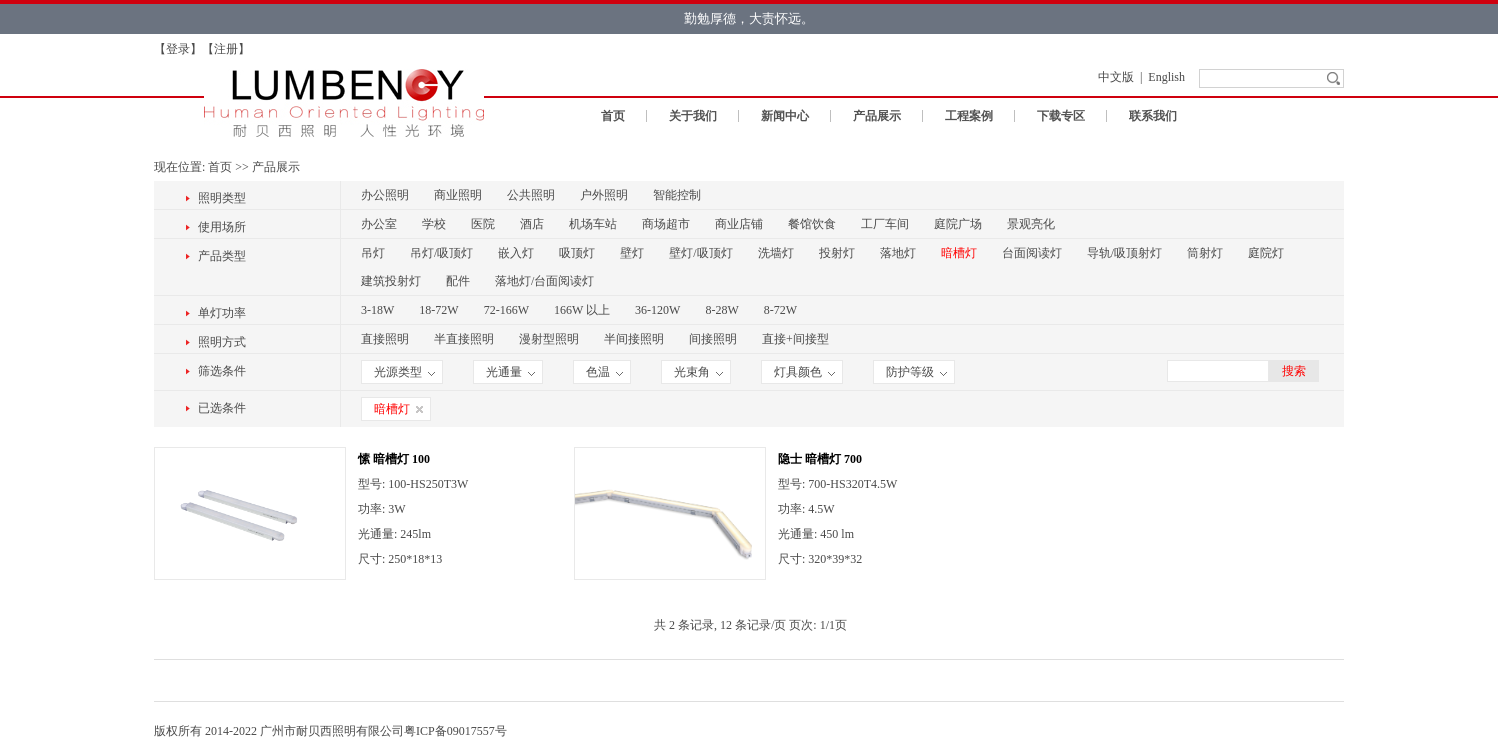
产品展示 (877, 116)
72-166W (506, 310)
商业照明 (458, 195)
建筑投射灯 (391, 281)
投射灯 (837, 253)
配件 (458, 281)
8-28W (721, 310)
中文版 (1116, 77)
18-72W (438, 310)
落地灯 (898, 253)
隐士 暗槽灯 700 (820, 459)
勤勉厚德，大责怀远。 (749, 18)
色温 (604, 372)
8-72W (780, 310)
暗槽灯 (959, 253)
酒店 (532, 224)
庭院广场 (958, 224)
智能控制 (677, 195)
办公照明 (385, 195)
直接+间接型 (795, 339)
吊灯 (373, 253)
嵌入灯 (516, 253)
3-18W (377, 310)
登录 (178, 49)
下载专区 (1061, 116)
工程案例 (969, 116)
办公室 (379, 224)
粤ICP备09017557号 (455, 731)
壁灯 (632, 253)
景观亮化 (1031, 224)
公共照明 (531, 195)
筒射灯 (1205, 253)
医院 (483, 224)
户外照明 (604, 195)
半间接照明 (634, 339)
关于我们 (693, 116)
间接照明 (713, 339)
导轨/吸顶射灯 (1124, 253)
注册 (226, 49)
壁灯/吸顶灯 (700, 253)
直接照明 (385, 339)
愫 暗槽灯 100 (394, 459)
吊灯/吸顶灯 (441, 253)
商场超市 (666, 224)
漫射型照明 (549, 339)
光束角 (698, 372)
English (1166, 77)
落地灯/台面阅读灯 (544, 281)
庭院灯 (1266, 253)
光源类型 (404, 372)
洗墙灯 (776, 253)
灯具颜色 (804, 372)
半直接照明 (464, 339)
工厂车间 (885, 224)
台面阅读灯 (1032, 253)
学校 (434, 224)
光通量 (510, 372)
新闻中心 (785, 116)
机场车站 (593, 224)
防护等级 (916, 372)
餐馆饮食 (812, 224)
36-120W (657, 310)
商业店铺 (739, 224)
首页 (613, 116)
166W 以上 (582, 310)
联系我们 (1153, 116)
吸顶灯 (577, 253)
